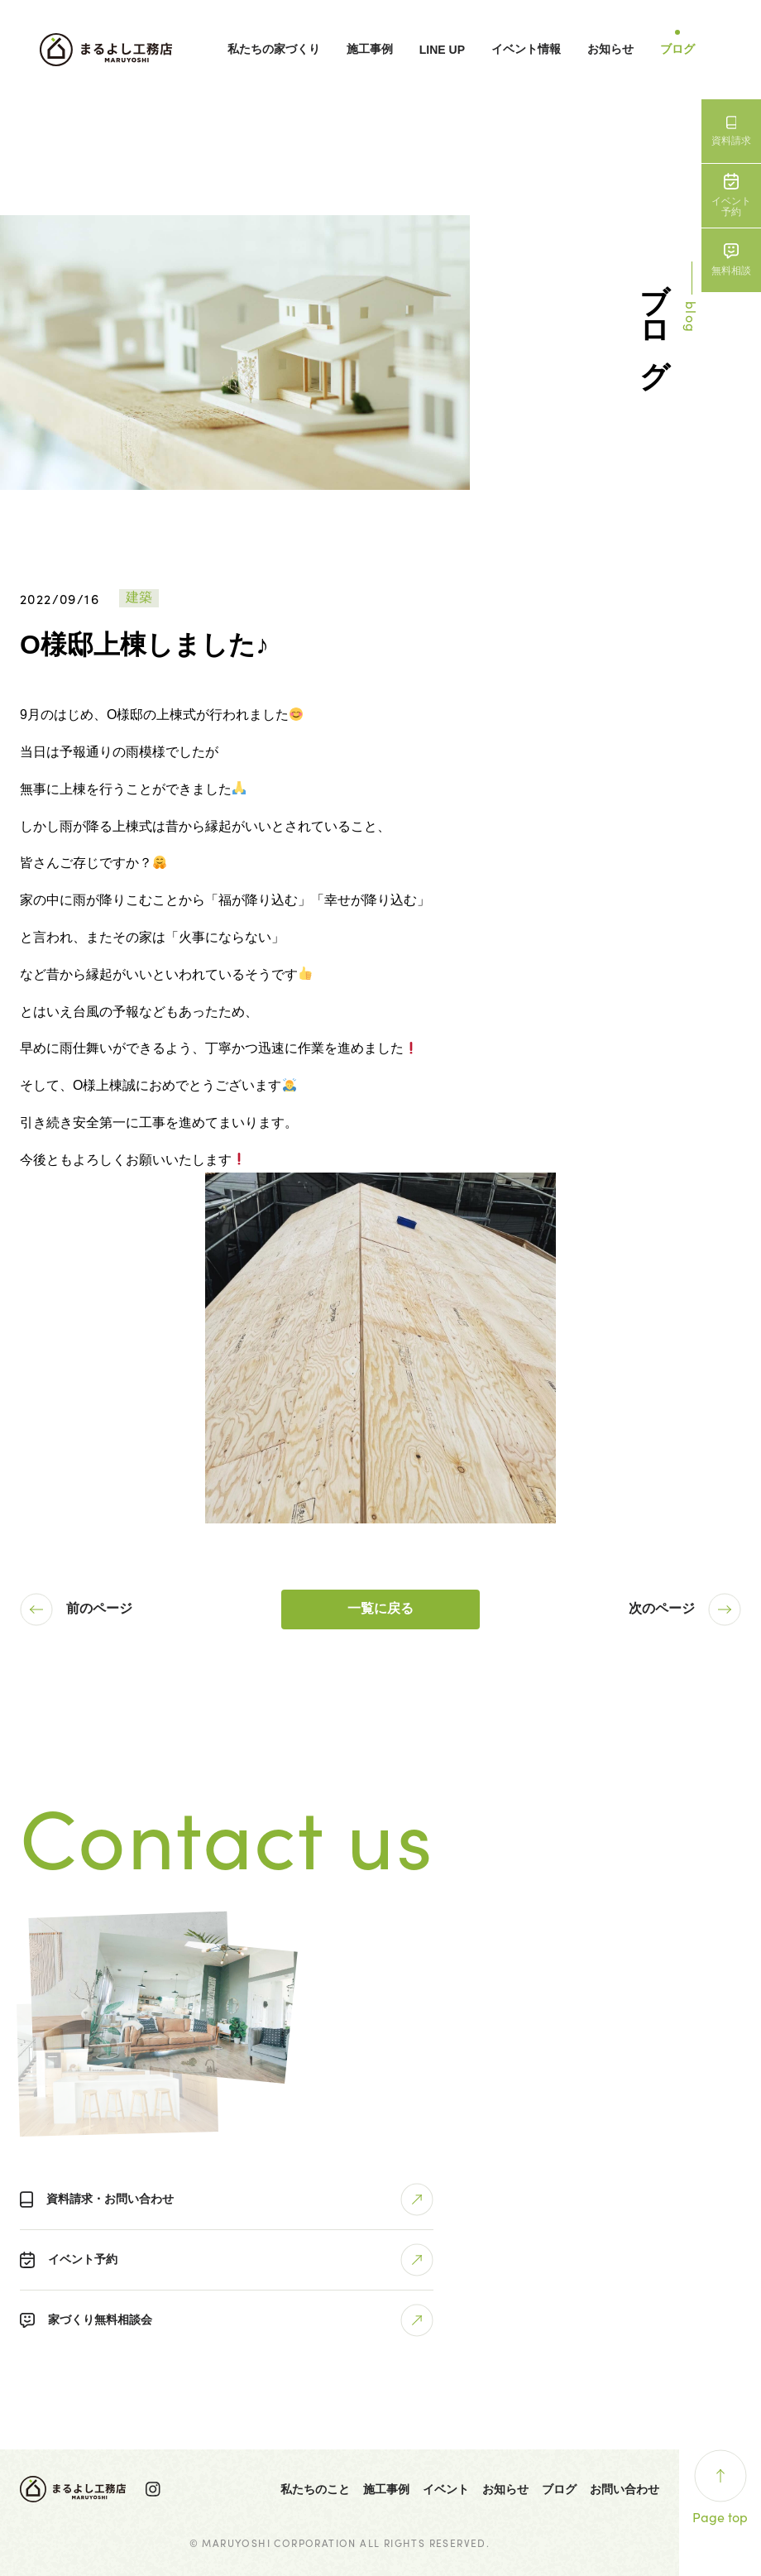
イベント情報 (526, 48)
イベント (446, 2489)
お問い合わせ (624, 2489)
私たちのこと (315, 2489)
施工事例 (370, 48)
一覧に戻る (380, 1608)
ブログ (677, 48)
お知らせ (610, 48)
